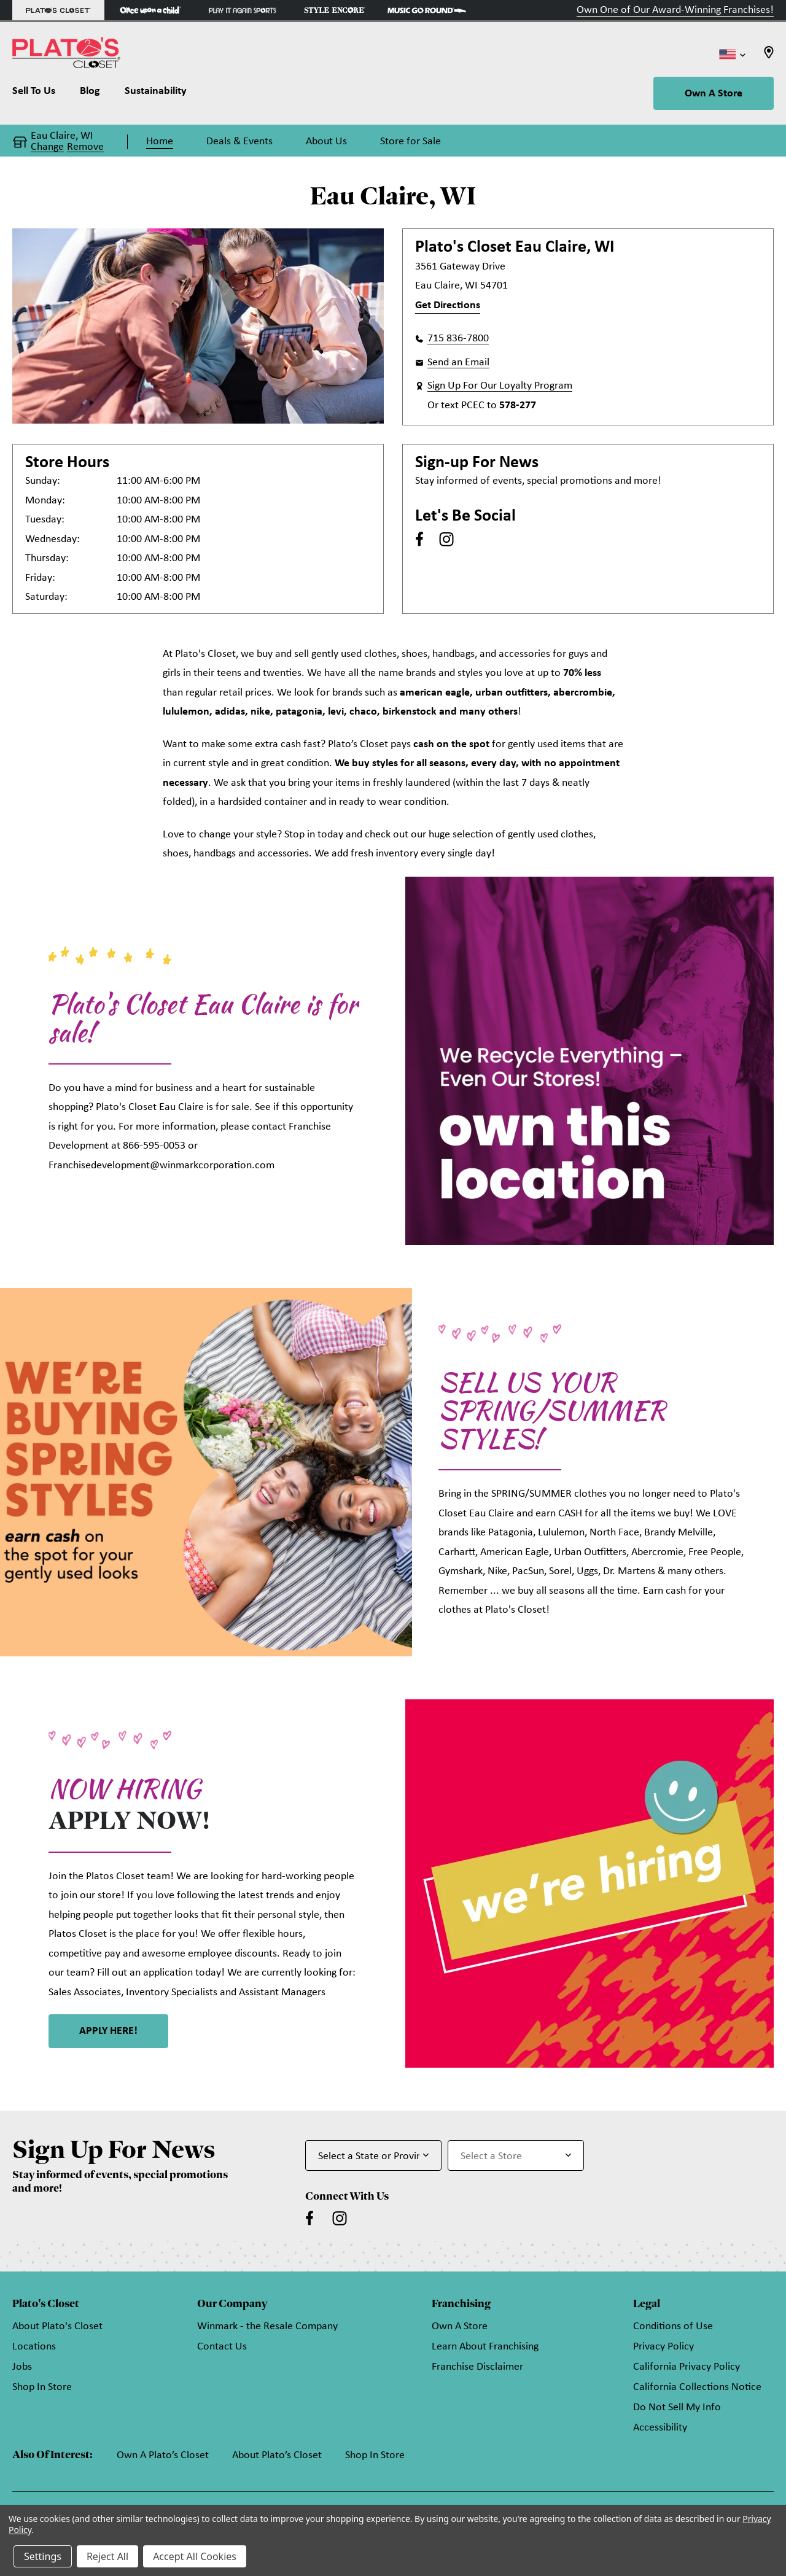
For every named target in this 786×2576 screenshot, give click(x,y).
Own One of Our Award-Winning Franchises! (675, 10)
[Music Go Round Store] (427, 10)
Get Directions (447, 305)
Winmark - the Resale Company (267, 2326)
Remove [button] (85, 147)
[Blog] (90, 94)
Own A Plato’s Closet (163, 2455)
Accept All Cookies (194, 2556)
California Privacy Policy (686, 2367)
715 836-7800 (458, 338)
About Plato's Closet (57, 2326)
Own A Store (713, 93)
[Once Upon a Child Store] (150, 10)
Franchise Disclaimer (477, 2367)
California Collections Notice (697, 2387)
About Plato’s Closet (277, 2455)
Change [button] (47, 147)
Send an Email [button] (458, 362)
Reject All (107, 2556)
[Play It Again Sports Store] (242, 10)
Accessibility (660, 2428)
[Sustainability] (155, 94)
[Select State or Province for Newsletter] (373, 2155)
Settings (42, 2556)
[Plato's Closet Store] (58, 10)
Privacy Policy (663, 2347)
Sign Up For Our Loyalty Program (499, 386)
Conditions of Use (673, 2326)
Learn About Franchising (485, 2347)
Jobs (22, 2367)
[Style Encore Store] (335, 10)
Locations (34, 2347)
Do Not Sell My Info (677, 2407)
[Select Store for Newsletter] (516, 2155)
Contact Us (222, 2347)
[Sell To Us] (40, 94)
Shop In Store (42, 2387)
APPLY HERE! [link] (108, 2031)
